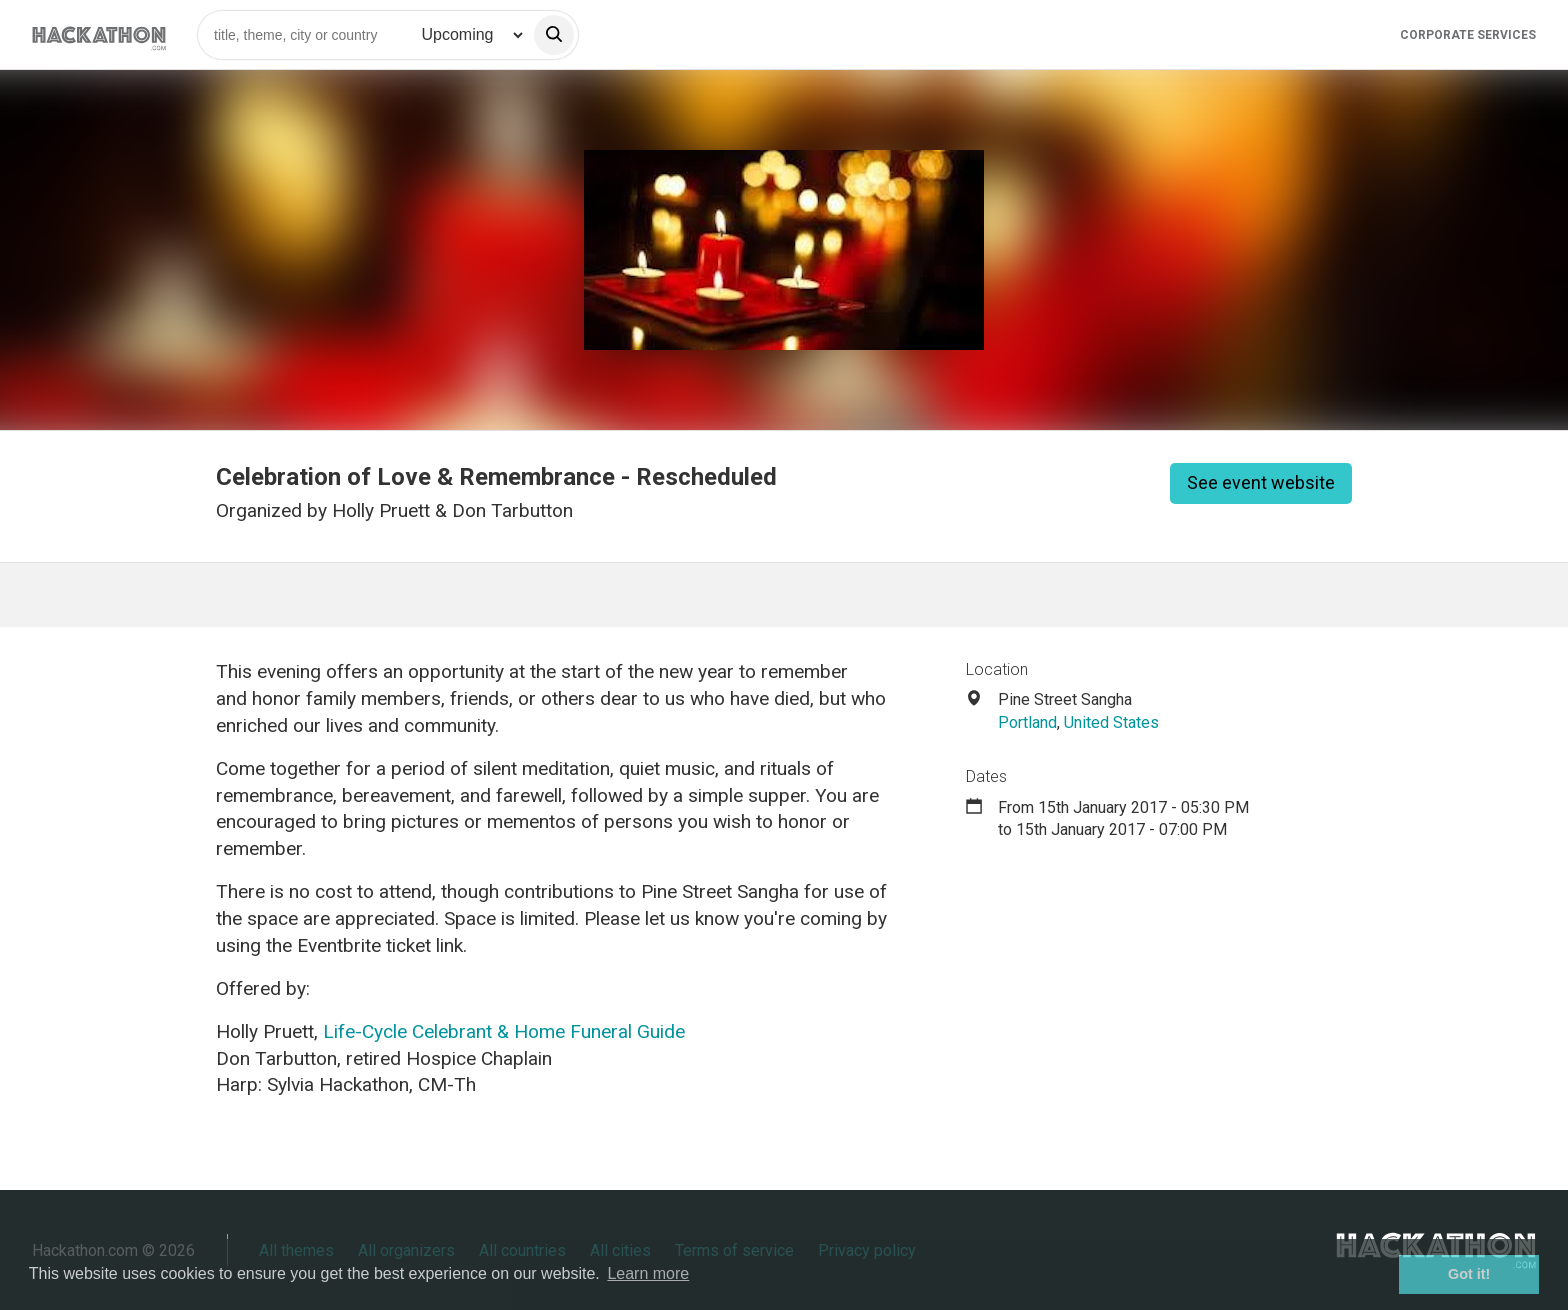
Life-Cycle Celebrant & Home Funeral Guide (504, 1031)
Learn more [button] (648, 1273)
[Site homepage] (99, 34)
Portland (1027, 722)
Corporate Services (1468, 35)
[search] (554, 35)
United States (1111, 722)
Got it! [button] (1469, 1274)
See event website (1261, 482)
